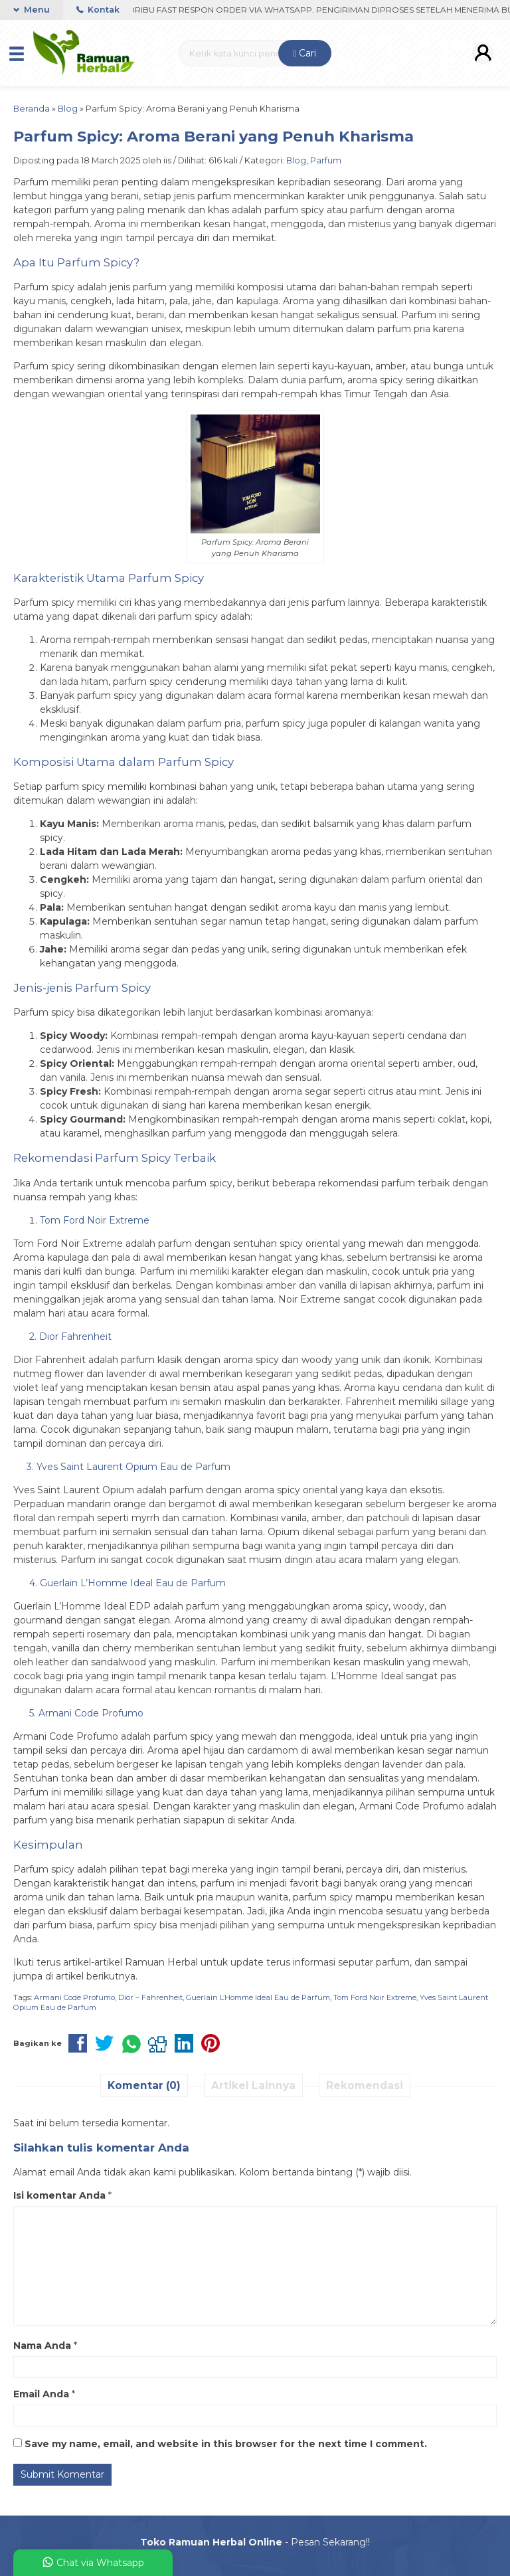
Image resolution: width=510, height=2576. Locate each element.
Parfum (325, 160)
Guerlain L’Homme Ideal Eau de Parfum (258, 1997)
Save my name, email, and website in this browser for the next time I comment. (226, 2444)
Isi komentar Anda (59, 2195)
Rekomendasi (364, 2085)
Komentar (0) (144, 2085)
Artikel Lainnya (253, 2085)
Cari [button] (304, 53)
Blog (296, 160)
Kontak (98, 10)
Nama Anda (42, 2345)
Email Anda (41, 2394)
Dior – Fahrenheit (150, 1997)
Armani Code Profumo (74, 1997)
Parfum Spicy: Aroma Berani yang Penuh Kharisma (213, 136)
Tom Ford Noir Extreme (374, 1997)
